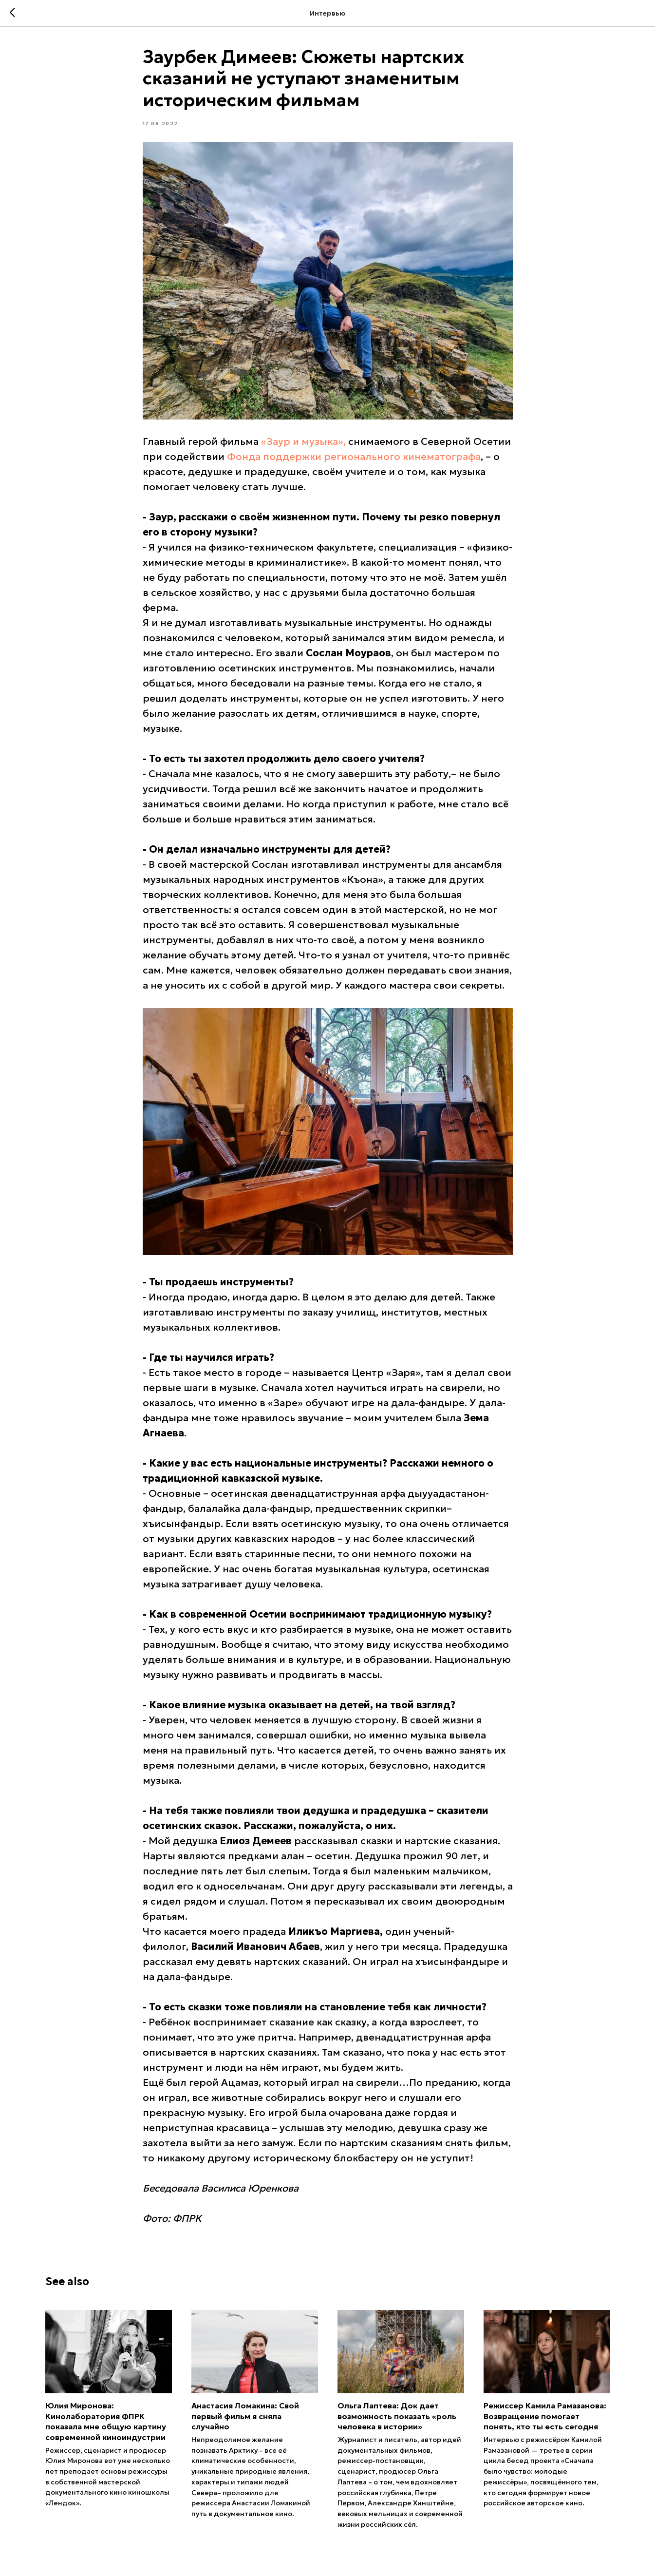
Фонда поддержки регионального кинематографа (354, 456)
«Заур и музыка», (303, 441)
